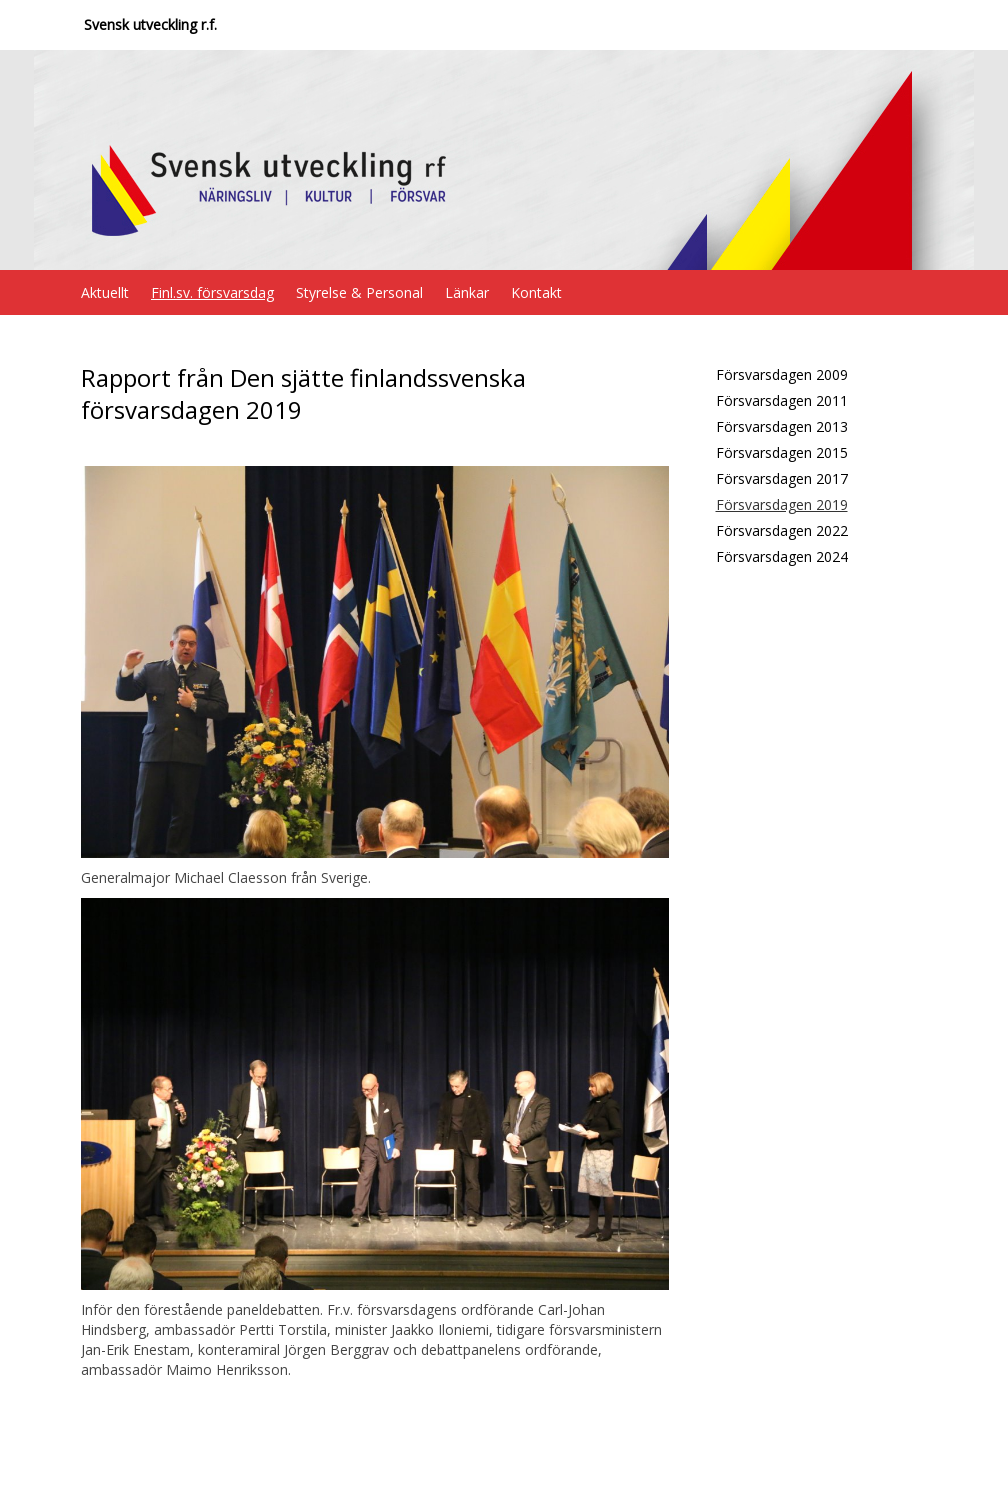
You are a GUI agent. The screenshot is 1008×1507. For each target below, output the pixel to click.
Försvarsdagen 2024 (782, 556)
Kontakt (536, 292)
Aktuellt (105, 292)
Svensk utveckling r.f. (150, 24)
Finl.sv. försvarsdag (212, 292)
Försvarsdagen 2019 (782, 504)
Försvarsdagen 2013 (782, 426)
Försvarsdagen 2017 (782, 478)
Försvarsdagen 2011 (782, 400)
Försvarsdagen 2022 (782, 530)
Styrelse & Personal (359, 292)
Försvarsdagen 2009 (782, 374)
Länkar (467, 292)
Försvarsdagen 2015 (782, 452)
